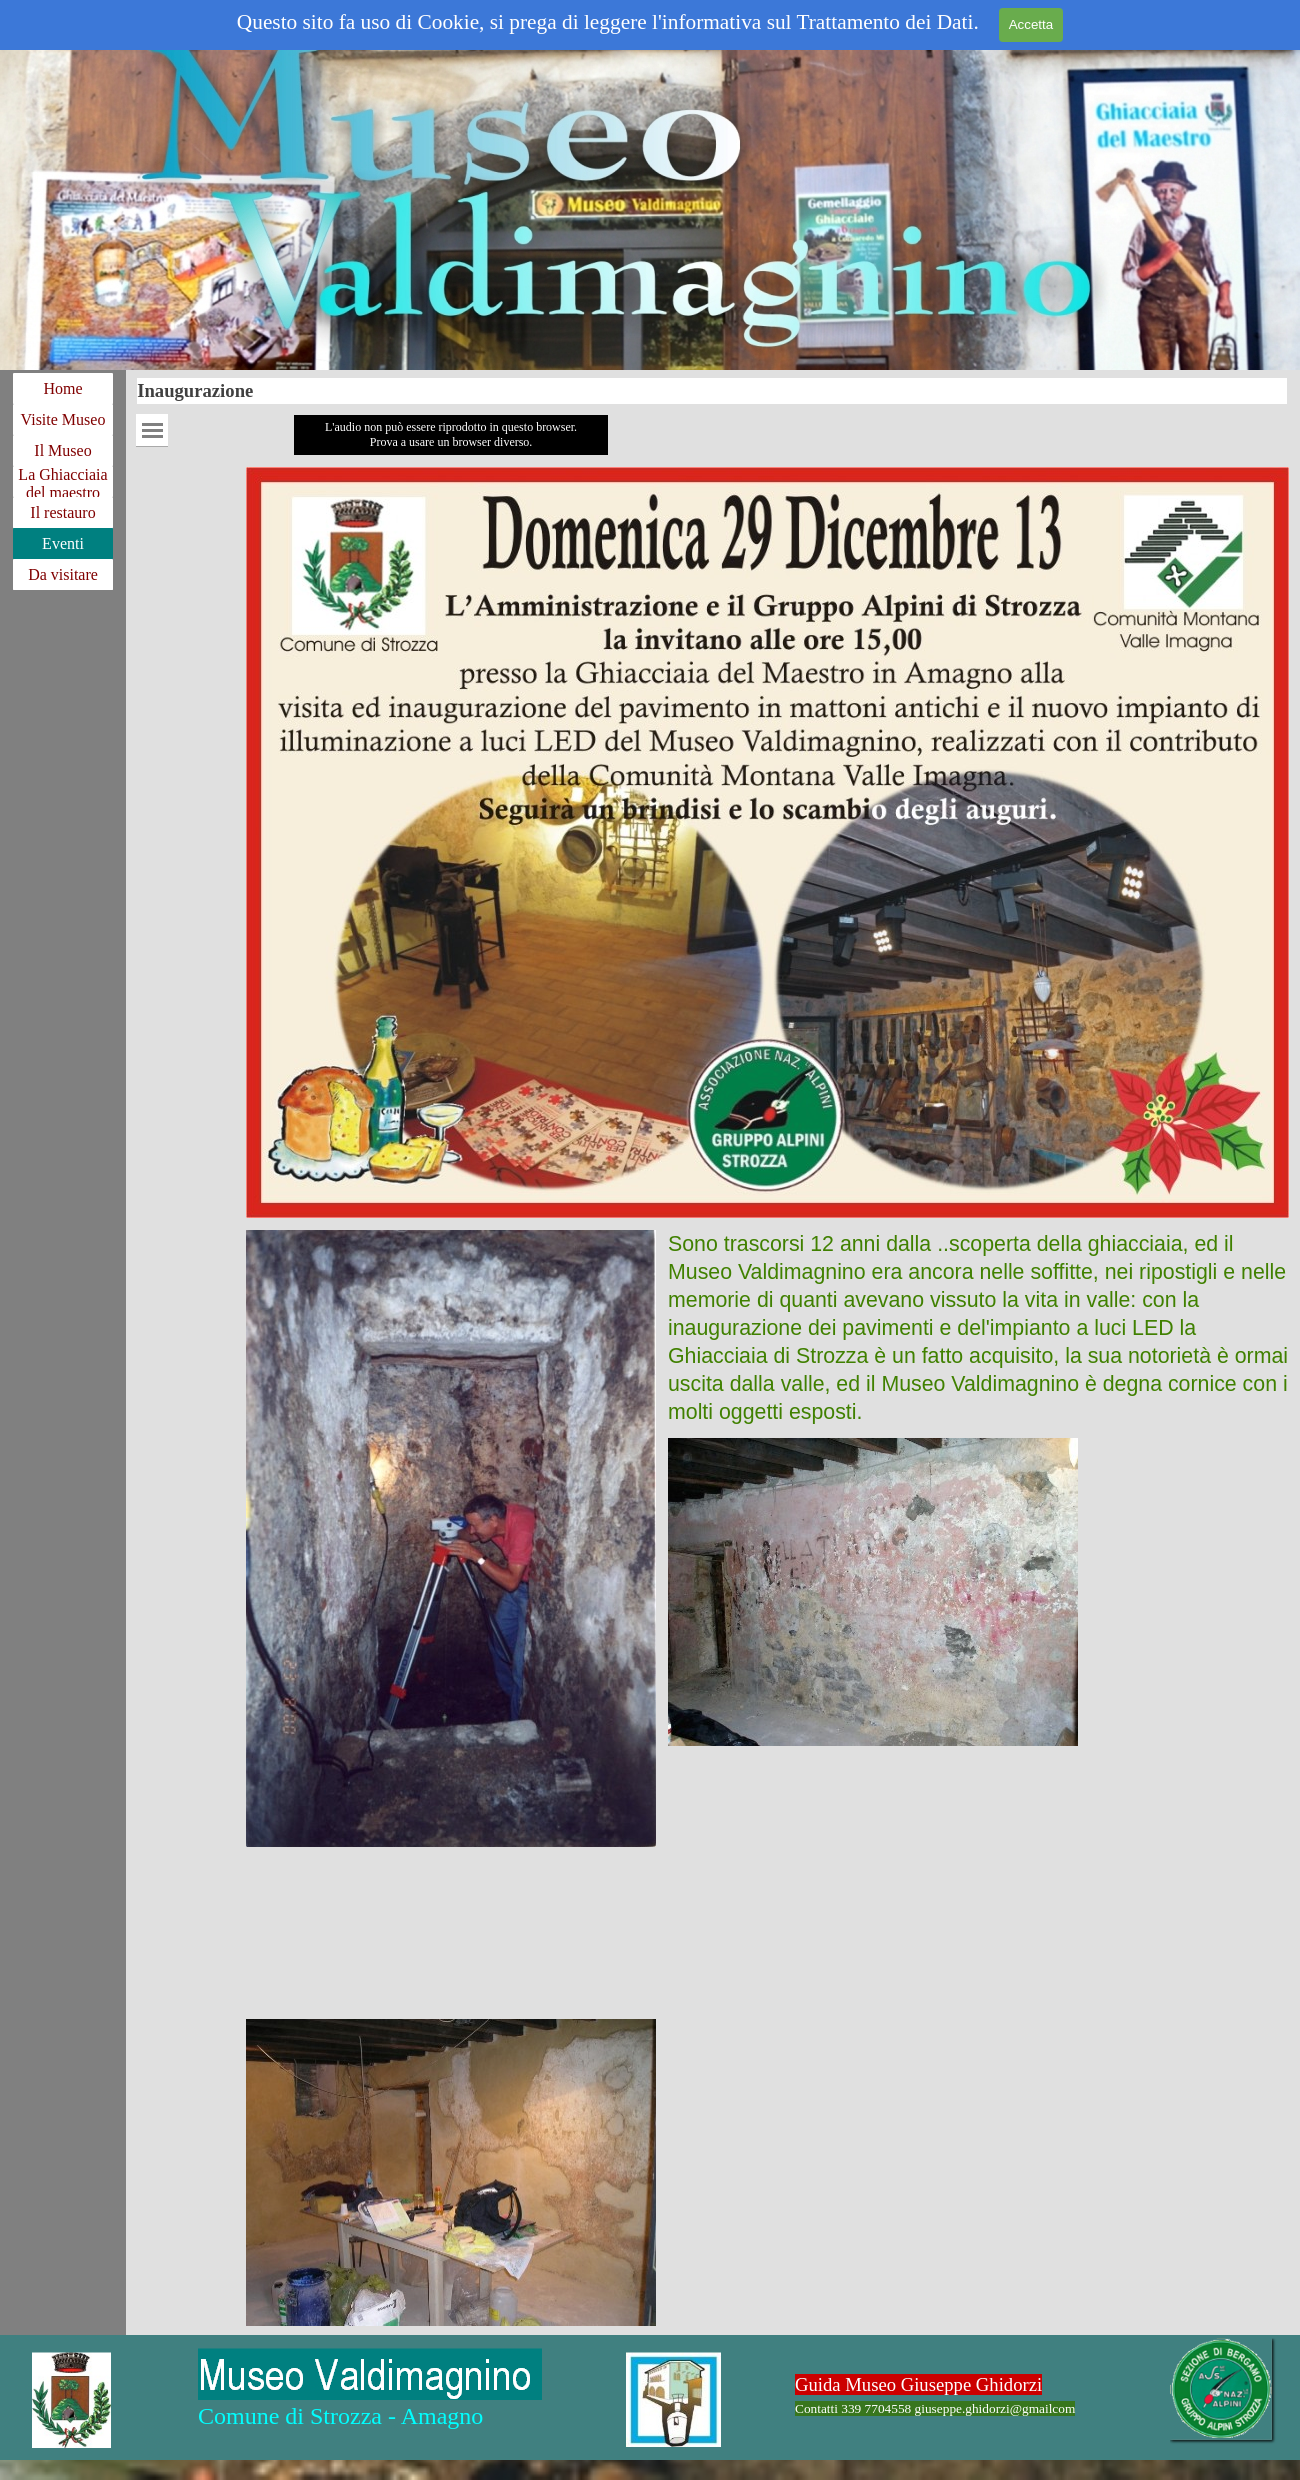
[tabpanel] (978, 1328)
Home (62, 388)
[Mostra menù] (152, 430)
